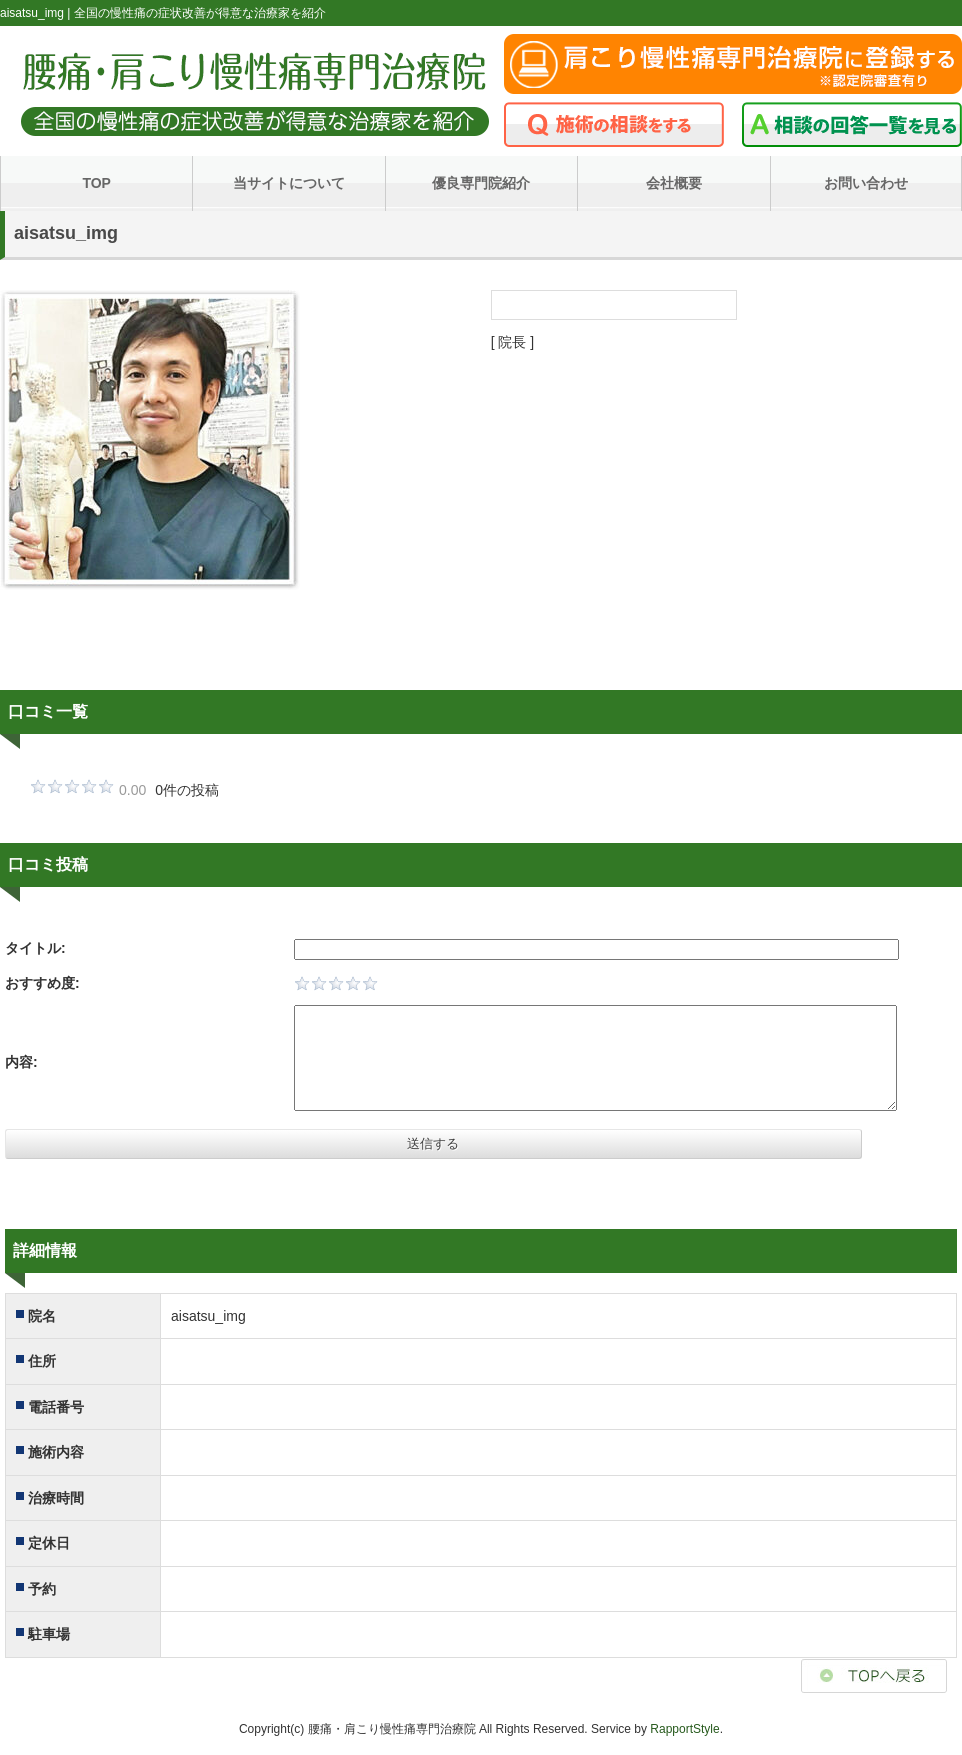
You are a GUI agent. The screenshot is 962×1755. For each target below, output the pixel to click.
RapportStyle (684, 1729)
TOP (96, 183)
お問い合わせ (866, 183)
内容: (21, 1062)
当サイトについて (289, 183)
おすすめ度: (42, 983)
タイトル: (35, 948)
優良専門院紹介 (481, 183)
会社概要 (674, 183)
